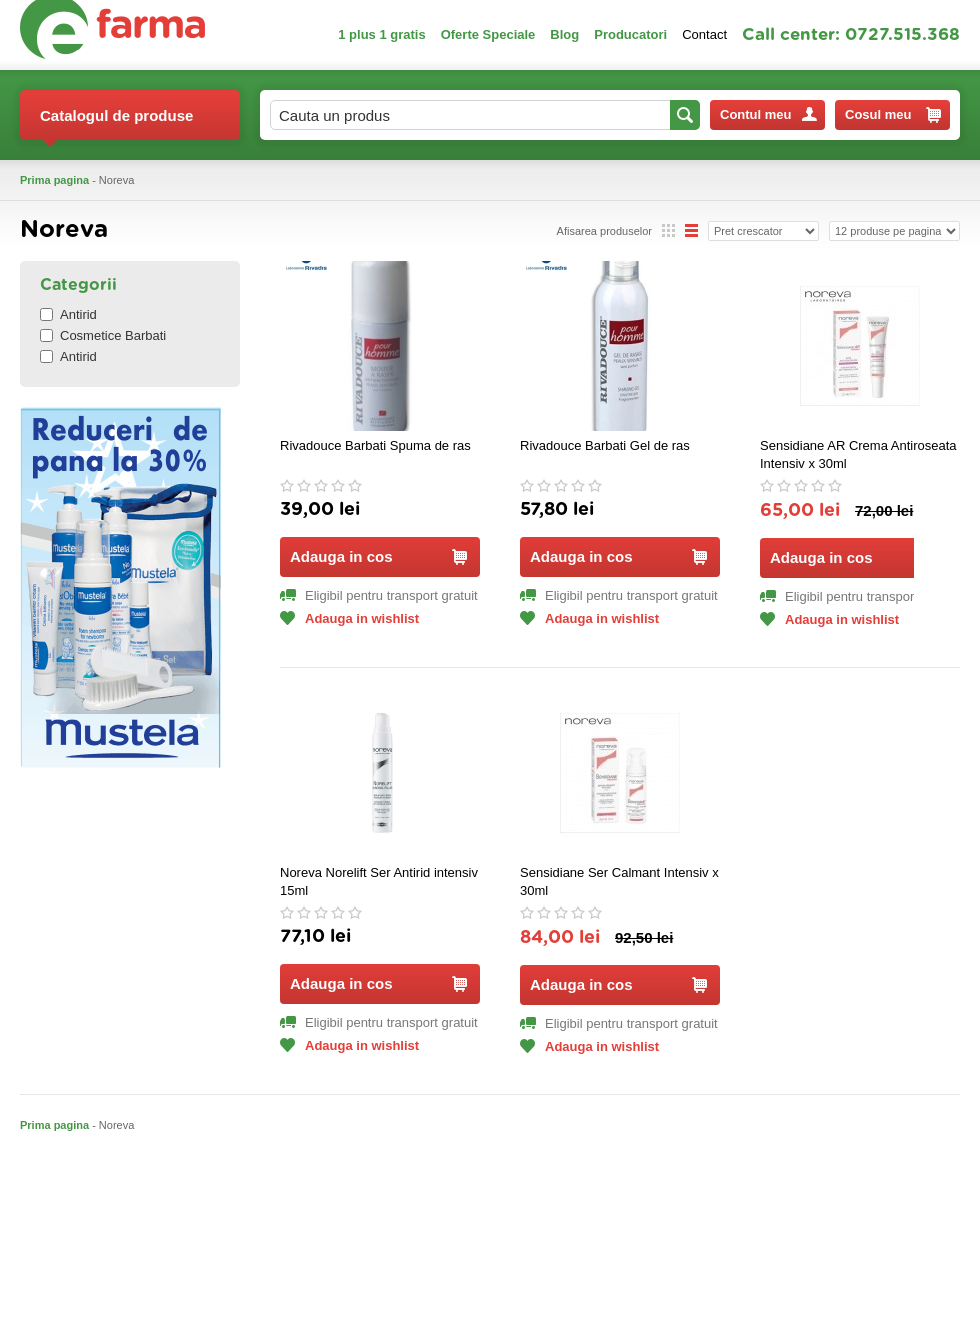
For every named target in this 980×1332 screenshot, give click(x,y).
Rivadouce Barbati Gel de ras (605, 445)
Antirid (68, 314)
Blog (564, 34)
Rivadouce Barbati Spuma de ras (375, 445)
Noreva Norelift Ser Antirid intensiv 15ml (379, 881)
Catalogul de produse (116, 123)
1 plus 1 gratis (381, 34)
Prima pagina (54, 180)
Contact (704, 34)
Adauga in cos (378, 556)
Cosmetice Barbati (103, 335)
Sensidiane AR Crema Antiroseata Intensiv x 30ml (858, 454)
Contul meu (768, 114)
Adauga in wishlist (349, 618)
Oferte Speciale (488, 34)
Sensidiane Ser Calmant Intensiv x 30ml (619, 881)
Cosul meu (893, 115)
